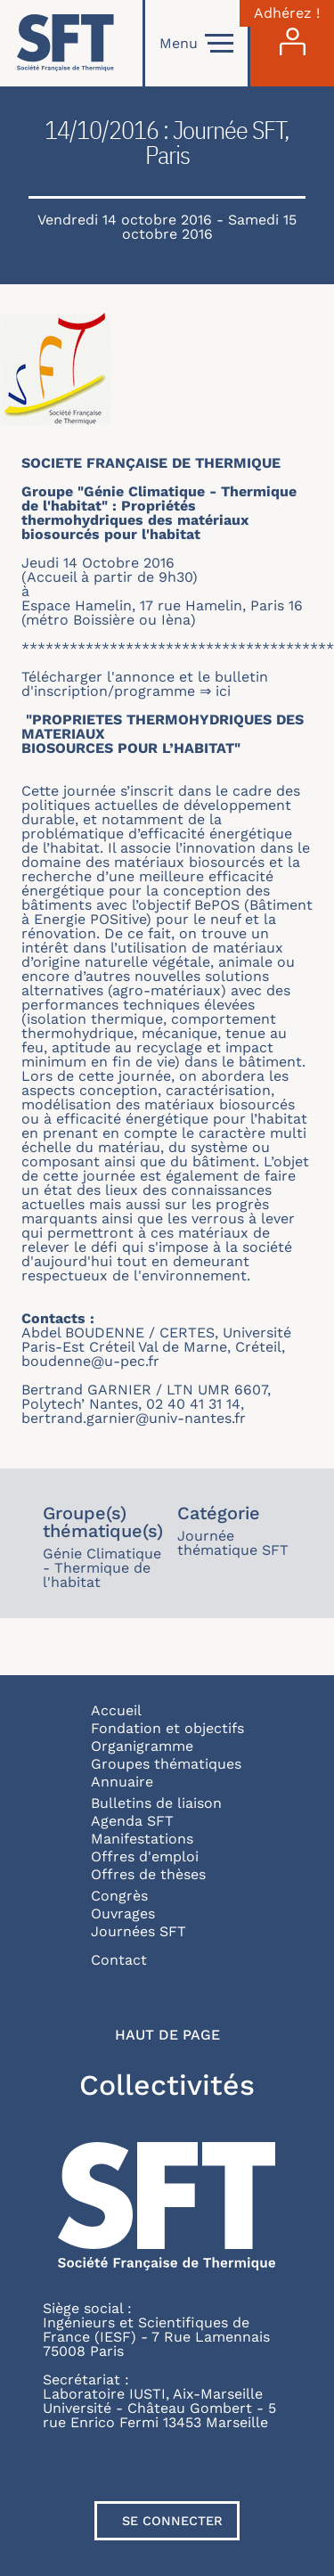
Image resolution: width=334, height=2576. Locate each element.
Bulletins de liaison (156, 1803)
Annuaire (122, 1781)
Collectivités (167, 2085)
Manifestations (142, 1838)
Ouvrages (123, 1913)
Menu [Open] (196, 43)
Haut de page (167, 2035)
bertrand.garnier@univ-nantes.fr (133, 1418)
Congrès (119, 1895)
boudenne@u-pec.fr (90, 1361)
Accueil (116, 1710)
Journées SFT (138, 1931)
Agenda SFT (132, 1820)
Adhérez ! (287, 13)
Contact (119, 1959)
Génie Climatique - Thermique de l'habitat (102, 1568)
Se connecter (172, 2521)
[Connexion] (292, 43)
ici (225, 691)
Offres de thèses (148, 1874)
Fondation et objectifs (167, 1728)
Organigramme (142, 1746)
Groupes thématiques (166, 1763)
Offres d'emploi (145, 1856)
